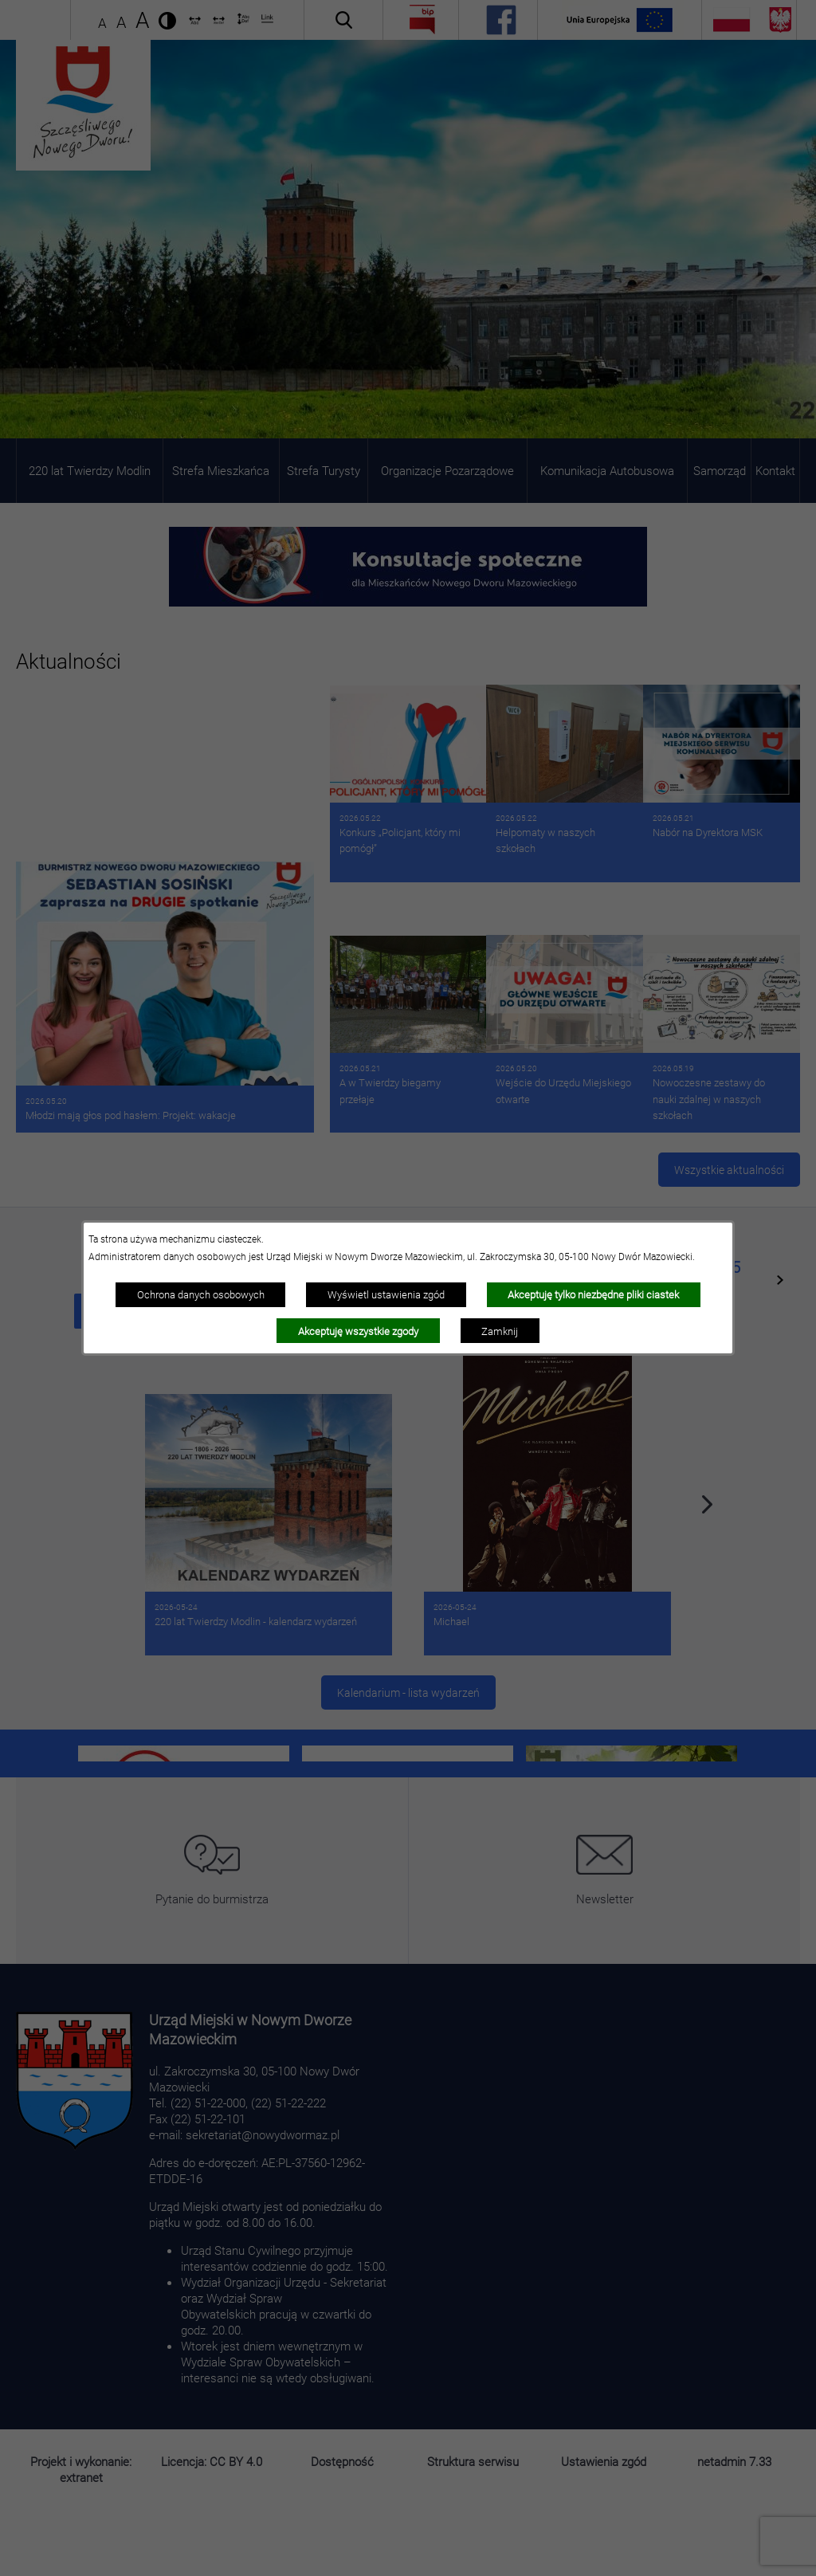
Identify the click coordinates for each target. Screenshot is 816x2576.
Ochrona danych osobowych (201, 1294)
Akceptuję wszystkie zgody (358, 1331)
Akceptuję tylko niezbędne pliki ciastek (593, 1294)
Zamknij (499, 1331)
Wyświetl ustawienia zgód (386, 1294)
